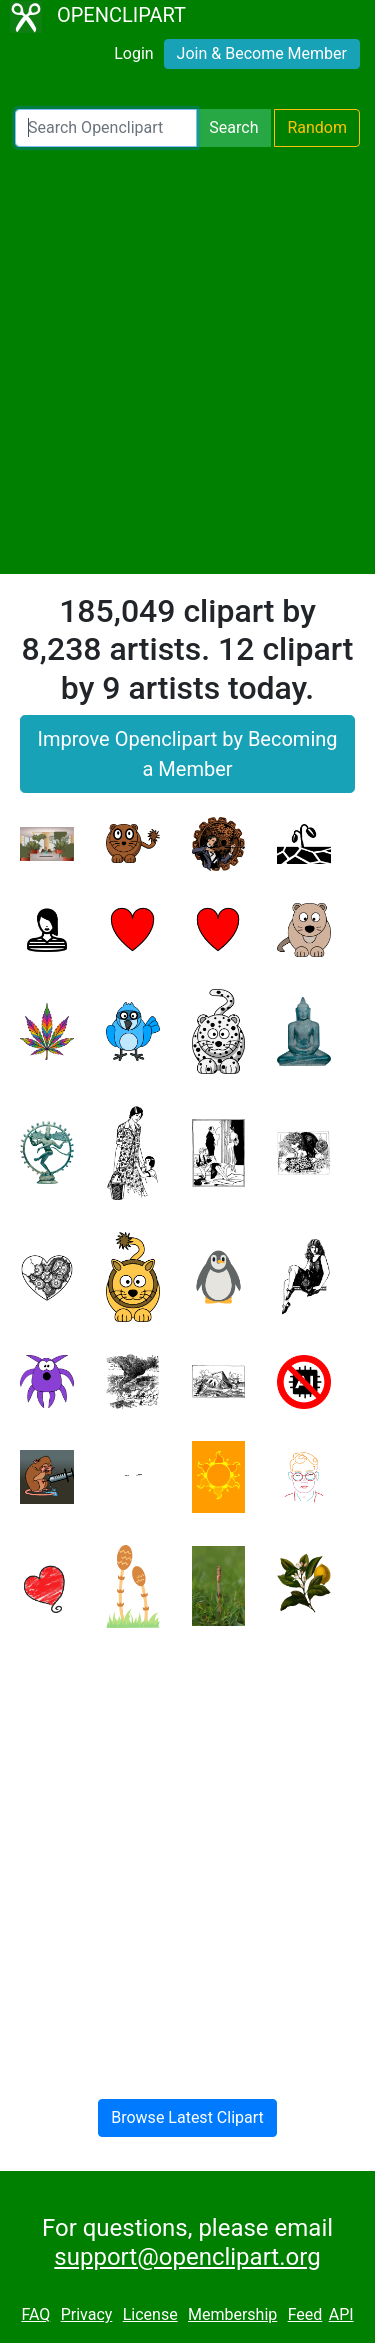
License (150, 2314)
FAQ (35, 2314)
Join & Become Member (262, 53)
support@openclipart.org (187, 2257)
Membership (232, 2314)
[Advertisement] (187, 360)
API (341, 2314)
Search (233, 127)
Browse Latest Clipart (187, 2117)
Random (317, 127)
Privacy (87, 2314)
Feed (305, 2314)
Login (133, 53)
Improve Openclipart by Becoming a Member (187, 754)
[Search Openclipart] (106, 128)
